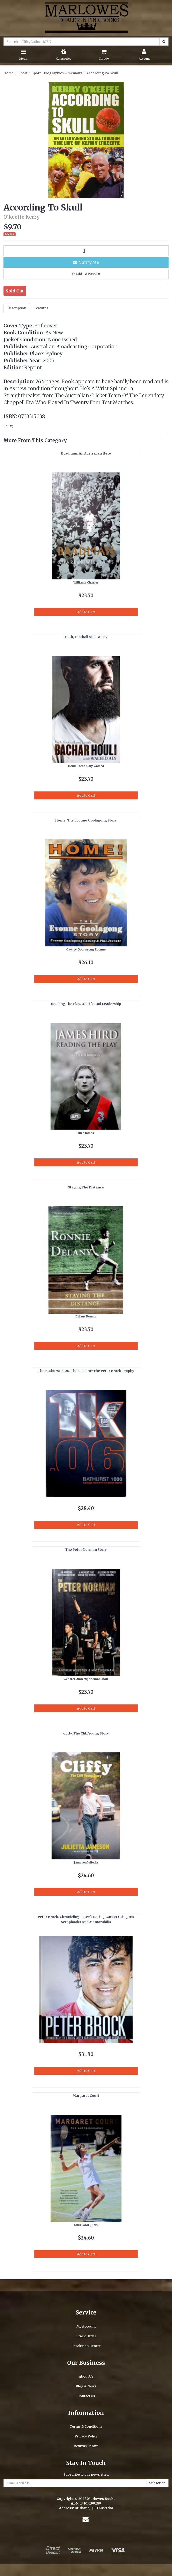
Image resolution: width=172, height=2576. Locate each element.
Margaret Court (86, 2096)
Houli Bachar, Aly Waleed (86, 766)
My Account (86, 2326)
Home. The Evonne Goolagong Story (86, 820)
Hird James (86, 1133)
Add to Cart (86, 612)
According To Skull (102, 73)
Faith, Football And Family (86, 637)
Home (8, 73)
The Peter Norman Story (86, 1550)
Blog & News (86, 2386)
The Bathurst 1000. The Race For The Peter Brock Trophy (86, 1371)
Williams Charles (86, 582)
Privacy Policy (86, 2436)
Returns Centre (86, 2446)
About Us (86, 2376)
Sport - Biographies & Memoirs (57, 73)
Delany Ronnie (86, 1316)
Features (41, 308)
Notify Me (86, 262)
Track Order (86, 2336)
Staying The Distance (86, 1187)
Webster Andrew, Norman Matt (85, 1679)
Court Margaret (86, 2224)
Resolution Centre (86, 2346)
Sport (22, 73)
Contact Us (86, 2396)
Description (16, 308)
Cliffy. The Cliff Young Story (86, 1733)
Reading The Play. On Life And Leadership (86, 1004)
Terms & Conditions (86, 2426)
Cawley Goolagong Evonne (86, 949)
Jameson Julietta (86, 1862)
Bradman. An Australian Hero (86, 453)
